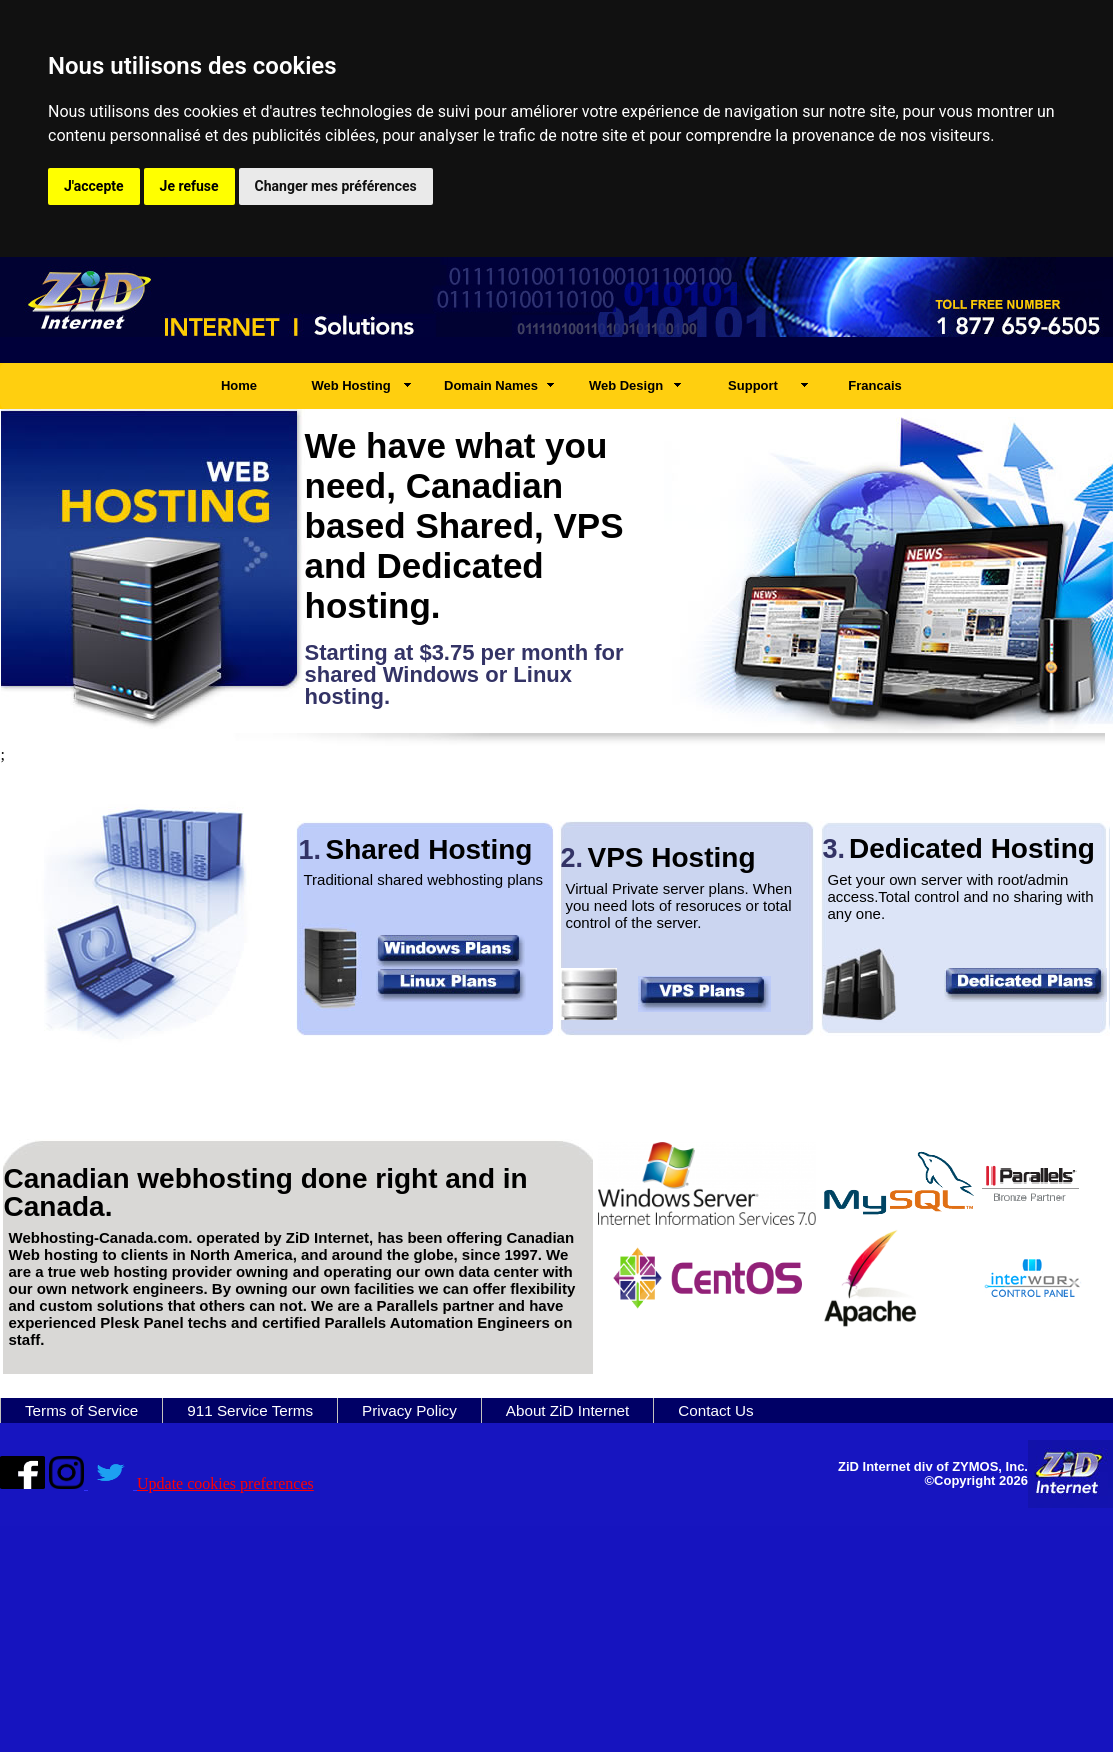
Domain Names (491, 385)
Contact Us (715, 1410)
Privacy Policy (409, 1410)
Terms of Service (81, 1410)
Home (239, 385)
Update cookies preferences (225, 1483)
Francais (874, 385)
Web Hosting (350, 385)
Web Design (626, 385)
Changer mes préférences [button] (336, 186)
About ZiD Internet (568, 1410)
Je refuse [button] (189, 186)
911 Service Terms (250, 1410)
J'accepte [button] (94, 186)
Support (753, 385)
